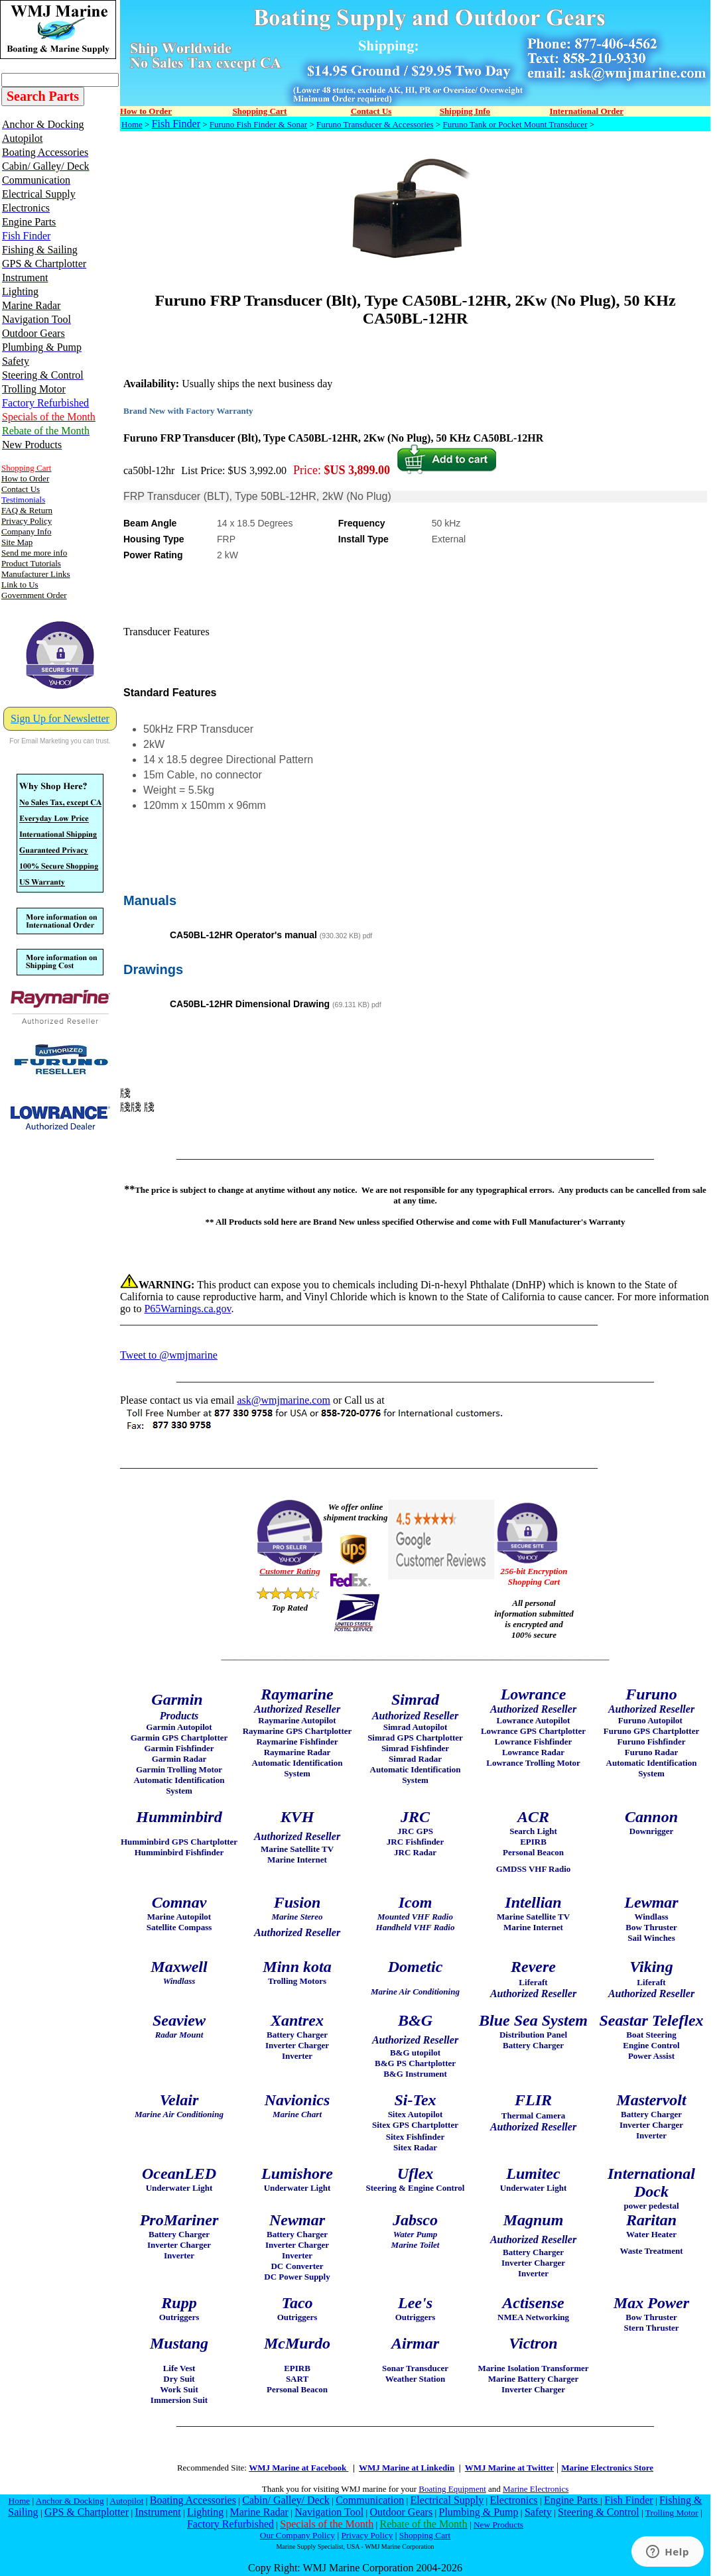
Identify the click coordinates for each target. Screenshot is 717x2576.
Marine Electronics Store (607, 2468)
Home (132, 124)
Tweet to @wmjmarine (169, 1355)
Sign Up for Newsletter (60, 718)
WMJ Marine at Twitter (509, 2468)
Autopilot (126, 2501)
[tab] (415, 886)
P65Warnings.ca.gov (187, 1308)
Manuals (149, 900)
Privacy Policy (367, 2535)
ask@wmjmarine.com (283, 1400)
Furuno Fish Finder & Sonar (258, 124)
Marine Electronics (535, 2489)
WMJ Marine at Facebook (298, 2468)
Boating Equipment (452, 2489)
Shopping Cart (424, 2535)
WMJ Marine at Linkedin (406, 2468)
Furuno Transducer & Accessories (375, 124)
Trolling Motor (671, 2513)
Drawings (153, 969)
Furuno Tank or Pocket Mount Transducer (514, 124)
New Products (498, 2525)
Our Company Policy (297, 2535)
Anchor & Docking (70, 2501)
